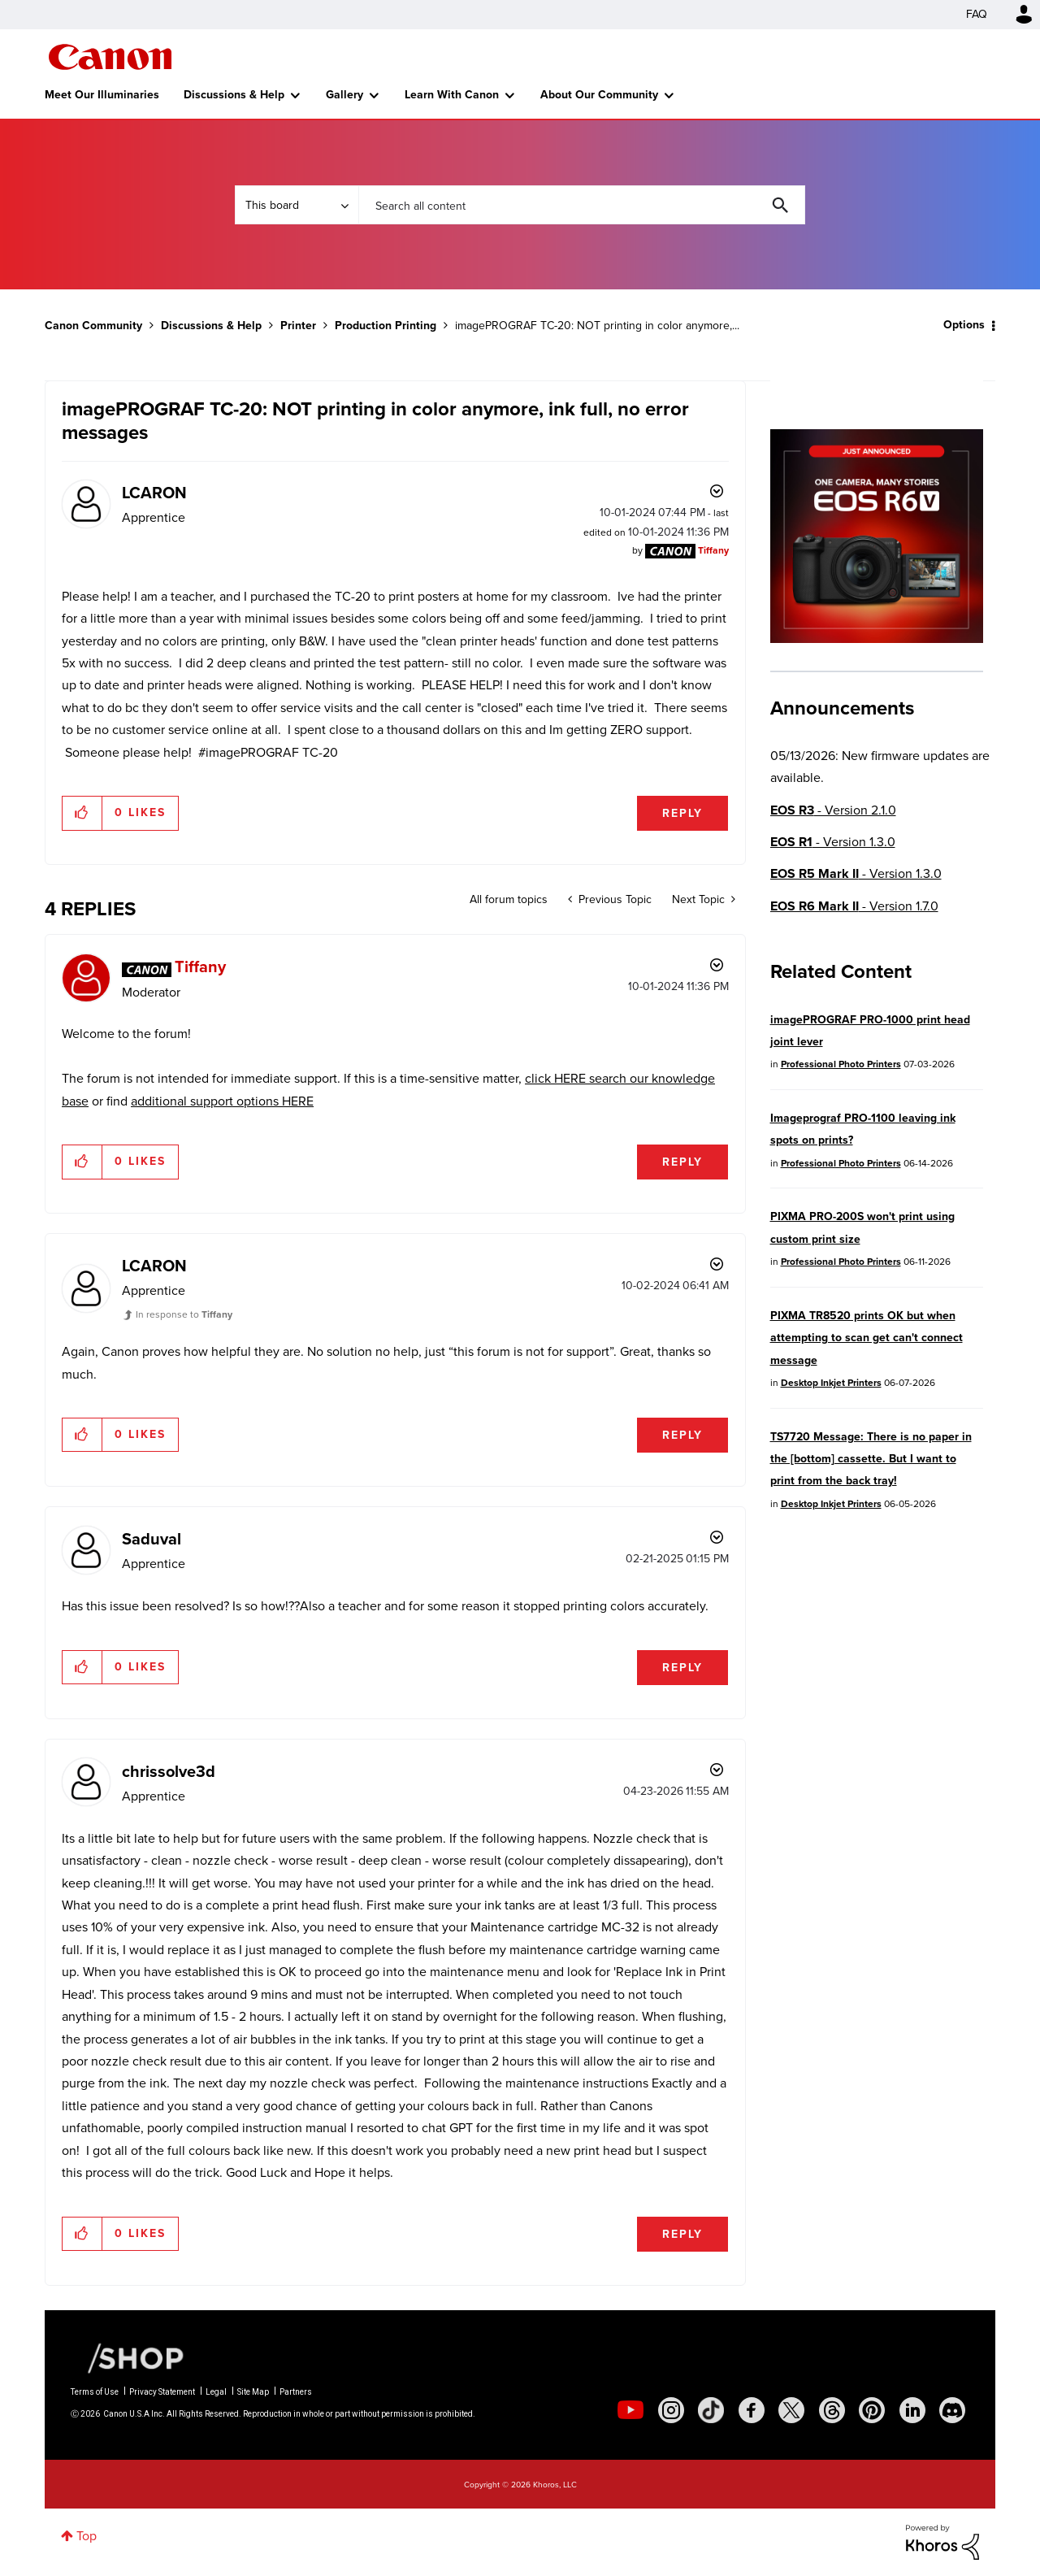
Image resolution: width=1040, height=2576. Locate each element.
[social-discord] (952, 2410)
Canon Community (110, 57)
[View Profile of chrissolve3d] (168, 1771)
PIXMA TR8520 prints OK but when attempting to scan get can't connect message (866, 1338)
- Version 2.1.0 (833, 810)
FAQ (976, 14)
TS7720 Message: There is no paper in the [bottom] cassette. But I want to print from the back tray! (871, 1459)
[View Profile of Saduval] (151, 1539)
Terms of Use (95, 2391)
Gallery (344, 94)
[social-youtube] (631, 2410)
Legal (216, 2391)
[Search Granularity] (296, 204)
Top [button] (86, 2535)
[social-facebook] (752, 2410)
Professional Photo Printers (841, 1064)
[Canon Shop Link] (127, 2356)
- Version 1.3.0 (832, 841)
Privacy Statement (162, 2391)
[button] (82, 813)
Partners (296, 2391)
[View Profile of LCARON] (154, 492)
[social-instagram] (671, 2410)
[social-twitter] (791, 2410)
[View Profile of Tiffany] (713, 550)
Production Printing (385, 325)
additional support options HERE (222, 1101)
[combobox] (581, 204)
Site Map (253, 2391)
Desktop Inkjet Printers (831, 1382)
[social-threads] (832, 2410)
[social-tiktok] (711, 2410)
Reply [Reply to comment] (682, 1162)
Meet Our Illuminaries (102, 94)
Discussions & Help (234, 94)
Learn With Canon (452, 94)
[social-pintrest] (872, 2410)
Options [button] (964, 324)
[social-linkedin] (912, 2410)
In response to (184, 1314)
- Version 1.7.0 (854, 906)
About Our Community (599, 94)
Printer (298, 325)
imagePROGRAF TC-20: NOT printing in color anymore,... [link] (597, 325)
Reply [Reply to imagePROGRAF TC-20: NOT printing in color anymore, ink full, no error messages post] (682, 813)
